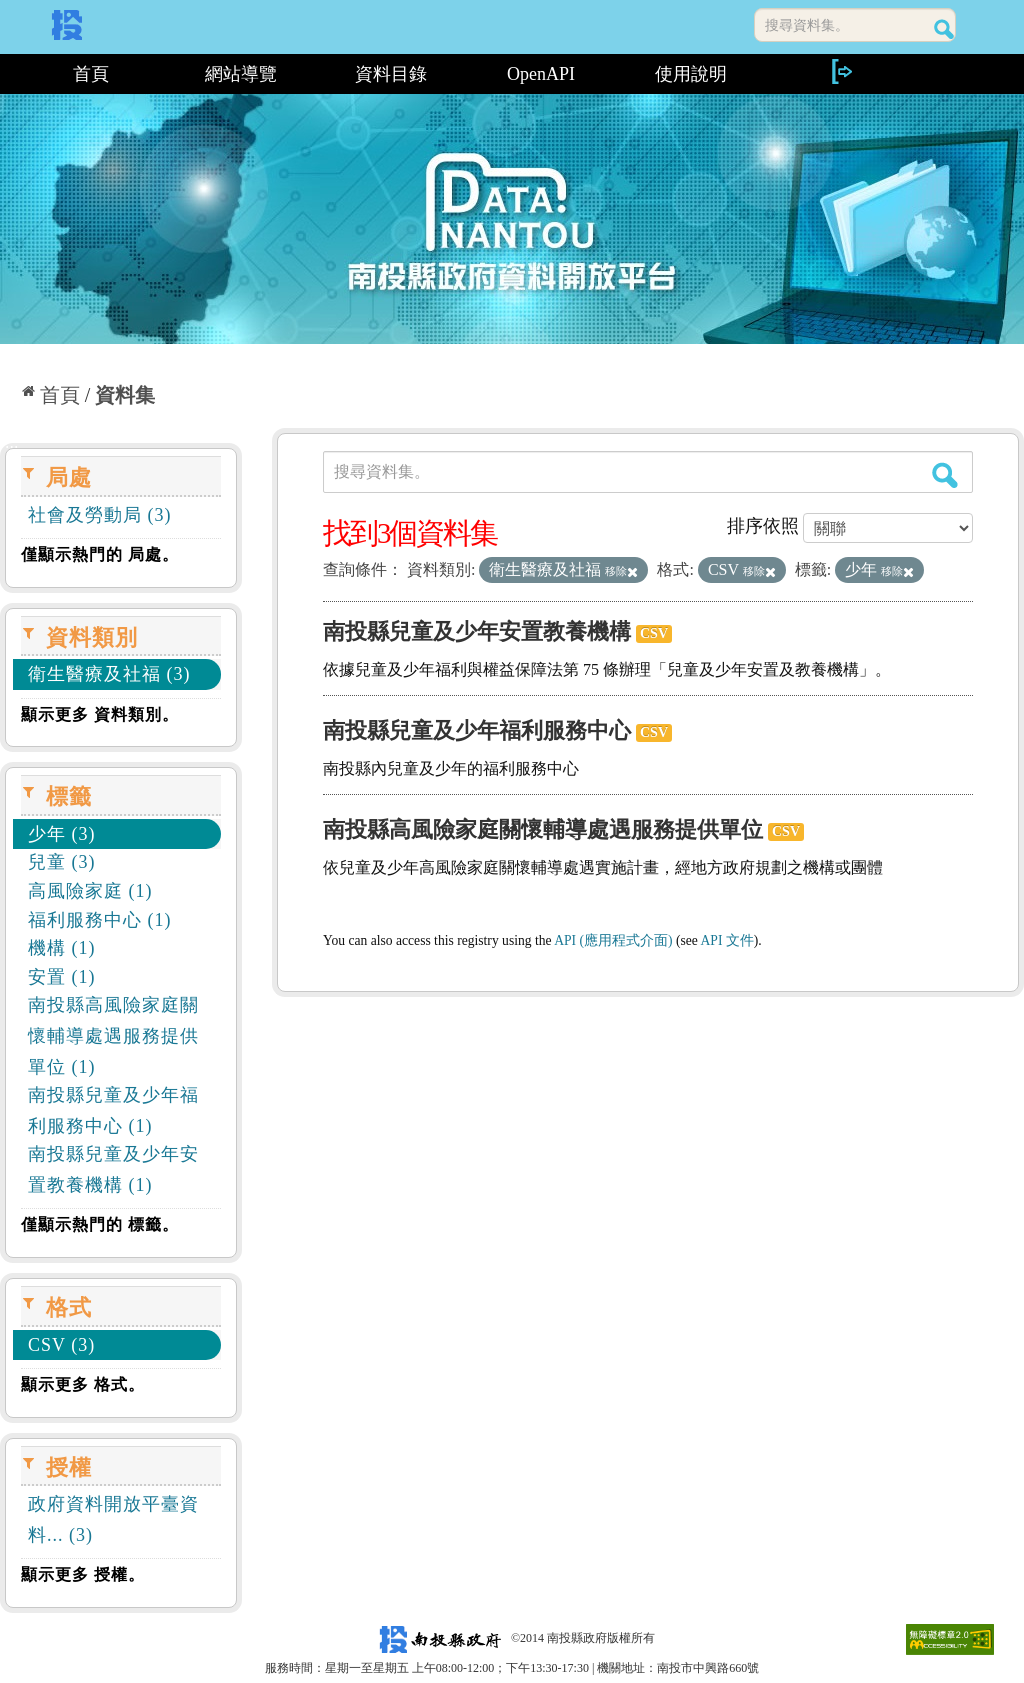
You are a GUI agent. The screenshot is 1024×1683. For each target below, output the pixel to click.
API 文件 (727, 940)
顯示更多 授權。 (83, 1574)
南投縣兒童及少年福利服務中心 (477, 730)
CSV (654, 633)
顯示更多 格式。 (83, 1384)
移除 (621, 571)
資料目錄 (391, 74)
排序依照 (763, 526)
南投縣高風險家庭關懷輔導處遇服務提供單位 (543, 829)
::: (7, 74)
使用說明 (691, 74)
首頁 (91, 74)
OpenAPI (541, 74)
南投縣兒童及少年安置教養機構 (477, 631)
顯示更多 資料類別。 (100, 714)
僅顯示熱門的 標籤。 (100, 1224)
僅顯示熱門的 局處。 (100, 554)
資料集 (125, 395)
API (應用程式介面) (613, 940)
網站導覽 (241, 74)
